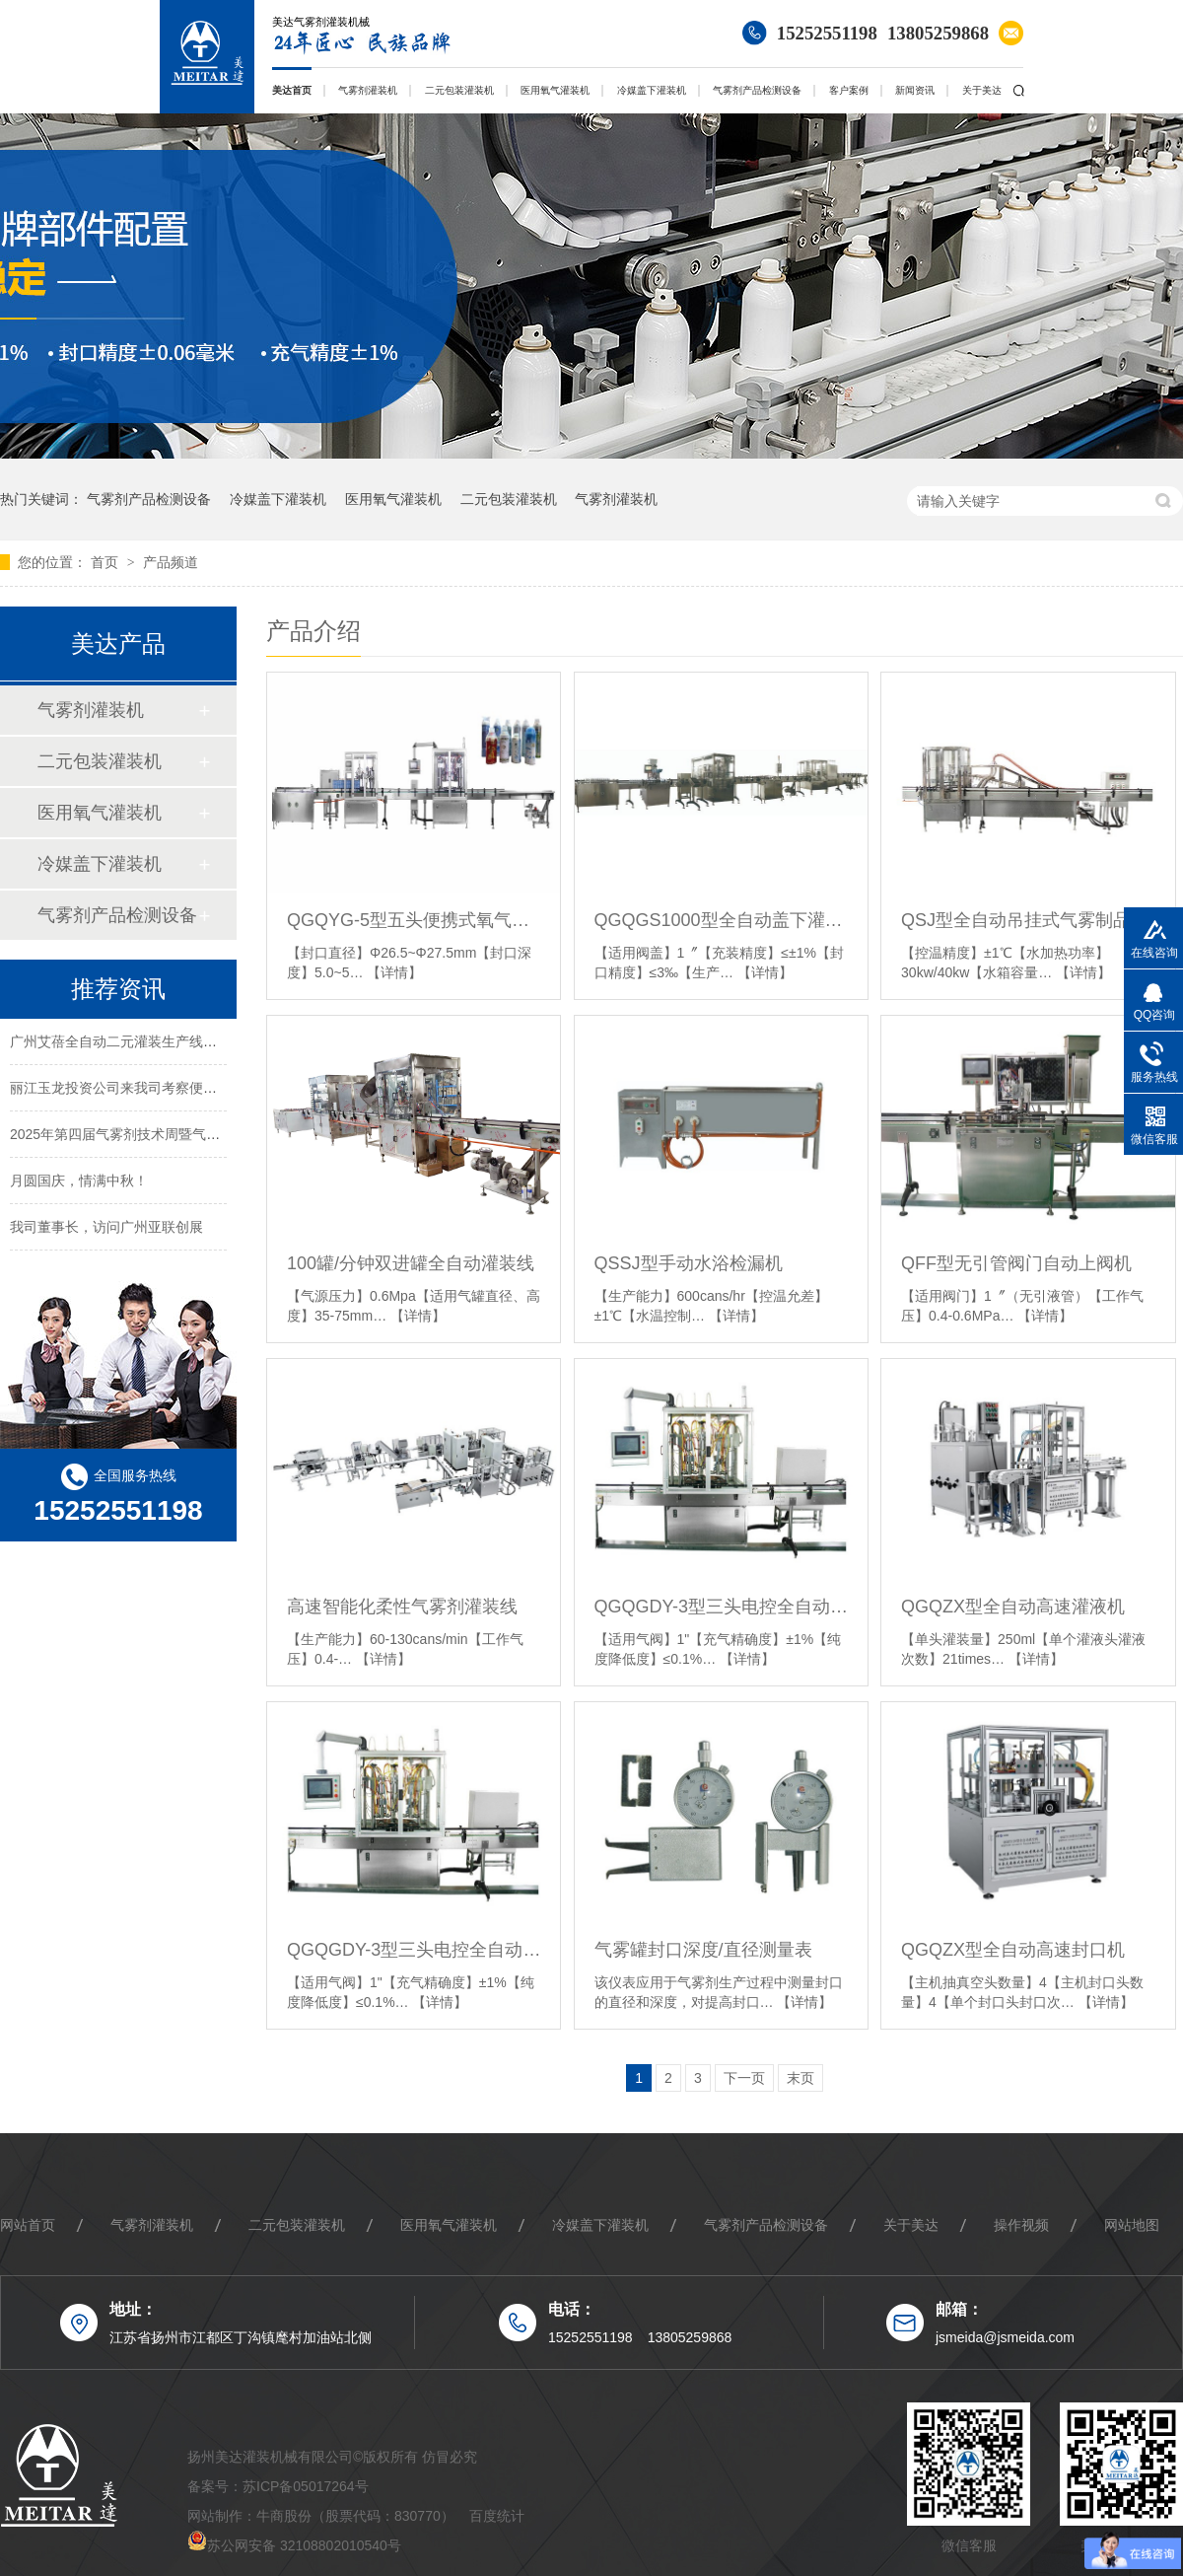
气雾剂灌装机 (367, 90)
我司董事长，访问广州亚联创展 (106, 1230)
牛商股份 (284, 2516)
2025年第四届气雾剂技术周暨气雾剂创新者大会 (156, 1137)
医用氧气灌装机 (555, 90)
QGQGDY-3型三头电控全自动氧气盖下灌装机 (413, 1950)
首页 (106, 562)
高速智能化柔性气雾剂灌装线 (402, 1606)
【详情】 (394, 972)
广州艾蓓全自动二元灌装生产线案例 (120, 1044)
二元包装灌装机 (459, 90)
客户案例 (849, 90)
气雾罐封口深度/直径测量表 (703, 1950)
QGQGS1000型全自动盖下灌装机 (721, 920)
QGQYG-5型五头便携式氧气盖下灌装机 (413, 920)
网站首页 (27, 2225)
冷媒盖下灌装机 (651, 90)
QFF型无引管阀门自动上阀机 (1016, 1263)
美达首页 (292, 90)
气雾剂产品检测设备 (757, 90)
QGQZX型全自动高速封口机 (1013, 1950)
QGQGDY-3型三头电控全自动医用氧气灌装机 (721, 1606)
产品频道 (170, 562)
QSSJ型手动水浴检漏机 (688, 1263)
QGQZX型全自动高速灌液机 (1013, 1606)
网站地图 (1131, 2225)
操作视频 (1021, 2225)
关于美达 (982, 90)
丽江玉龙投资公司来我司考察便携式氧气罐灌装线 (161, 1091)
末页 (800, 2078)
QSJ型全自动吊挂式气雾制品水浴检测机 (1027, 920)
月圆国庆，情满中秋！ (79, 1183)
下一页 (744, 2078)
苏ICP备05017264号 (306, 2486)
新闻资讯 (915, 90)
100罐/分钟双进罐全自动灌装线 (410, 1263)
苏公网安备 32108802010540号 (304, 2545)
